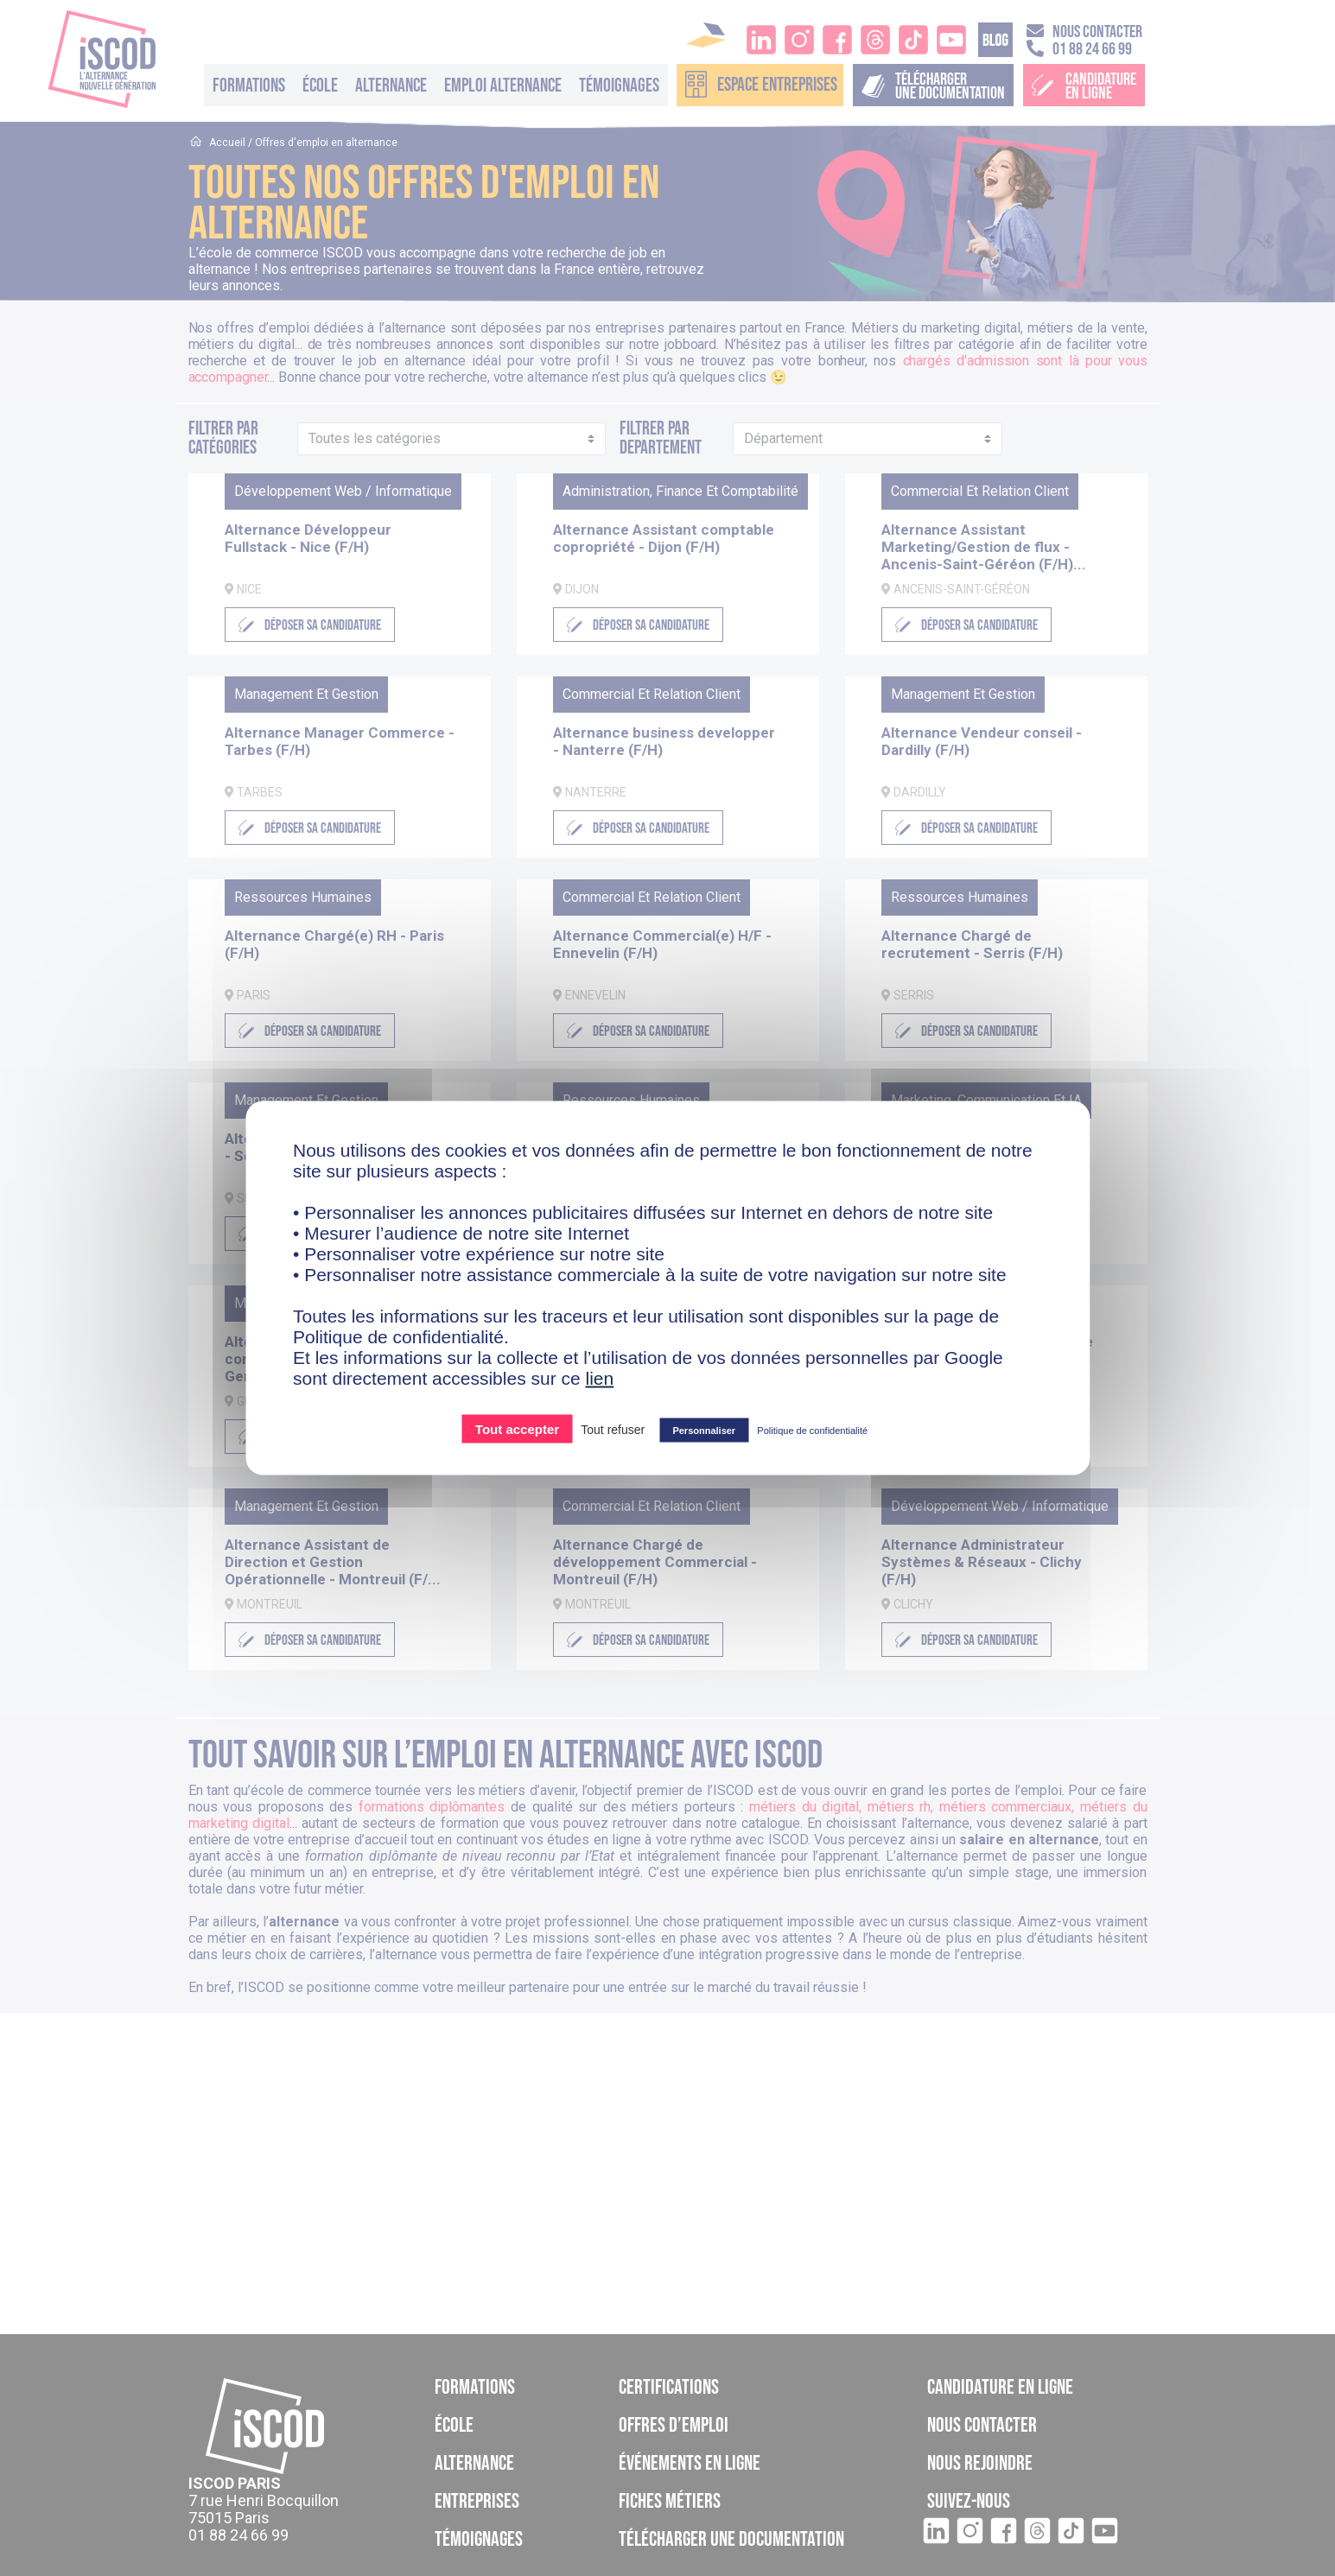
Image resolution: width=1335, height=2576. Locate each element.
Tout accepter (517, 1429)
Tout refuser (613, 1430)
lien (599, 1378)
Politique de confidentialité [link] (812, 1430)
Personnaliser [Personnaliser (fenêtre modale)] (703, 1430)
